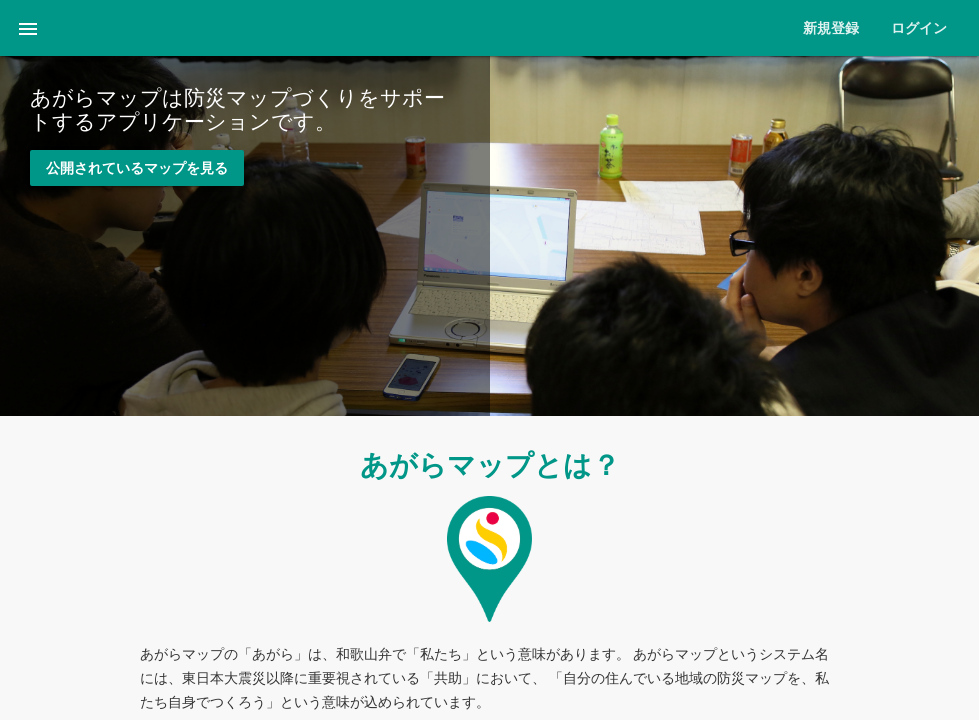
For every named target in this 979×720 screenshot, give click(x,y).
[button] (28, 28)
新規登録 (831, 28)
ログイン (919, 28)
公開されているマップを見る (137, 168)
